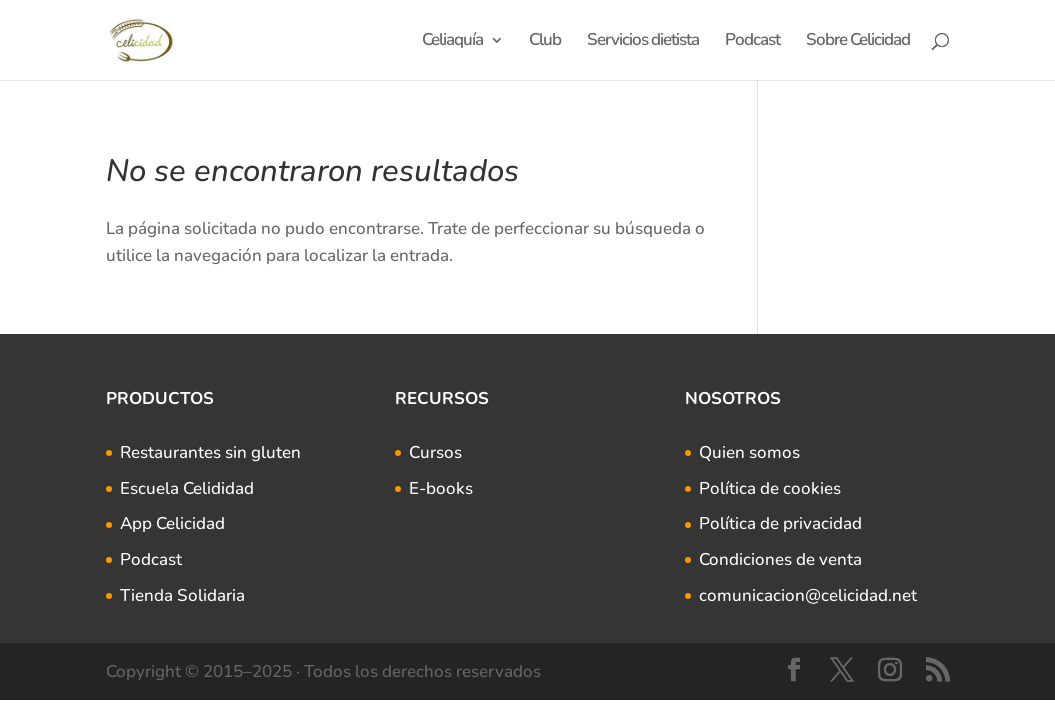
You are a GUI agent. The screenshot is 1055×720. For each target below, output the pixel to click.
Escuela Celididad (187, 488)
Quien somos (749, 452)
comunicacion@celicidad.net (808, 595)
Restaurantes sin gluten (210, 452)
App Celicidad (172, 523)
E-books (441, 488)
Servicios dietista (643, 42)
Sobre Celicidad (858, 42)
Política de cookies (770, 488)
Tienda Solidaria (182, 595)
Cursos (435, 452)
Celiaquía (452, 42)
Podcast (752, 42)
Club (545, 42)
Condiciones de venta (780, 559)
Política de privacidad (780, 523)
